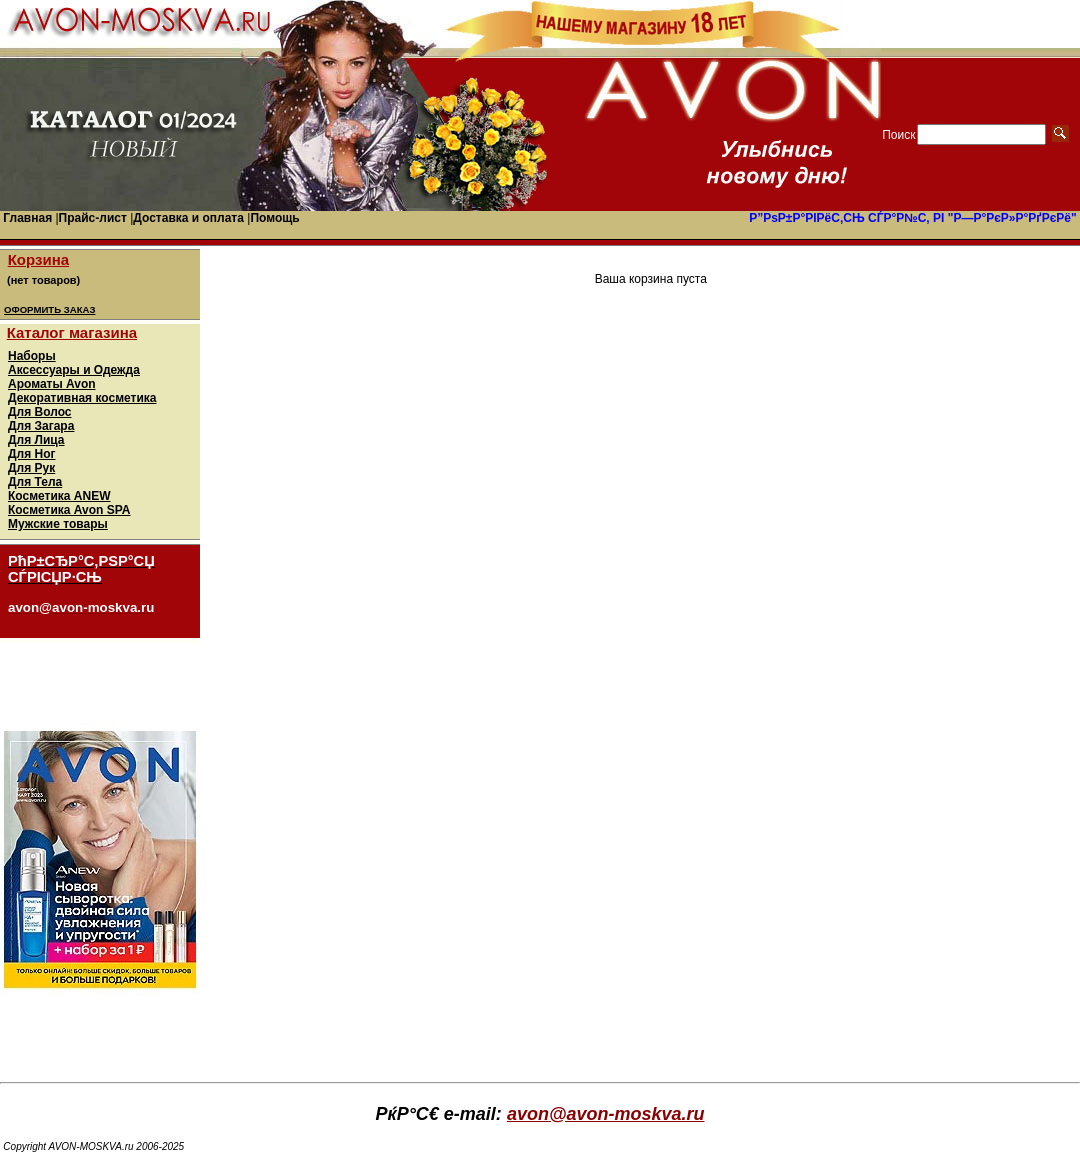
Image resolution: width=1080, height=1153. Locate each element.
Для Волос (40, 412)
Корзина (38, 259)
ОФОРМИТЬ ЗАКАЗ (49, 309)
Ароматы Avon (52, 384)
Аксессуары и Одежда (74, 370)
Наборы (32, 356)
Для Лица (36, 440)
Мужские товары (58, 524)
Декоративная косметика (82, 398)
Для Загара (41, 426)
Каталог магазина (72, 332)
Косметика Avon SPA (69, 510)
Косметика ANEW (59, 496)
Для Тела (35, 482)
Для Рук (31, 468)
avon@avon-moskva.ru (606, 1114)
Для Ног (32, 454)
